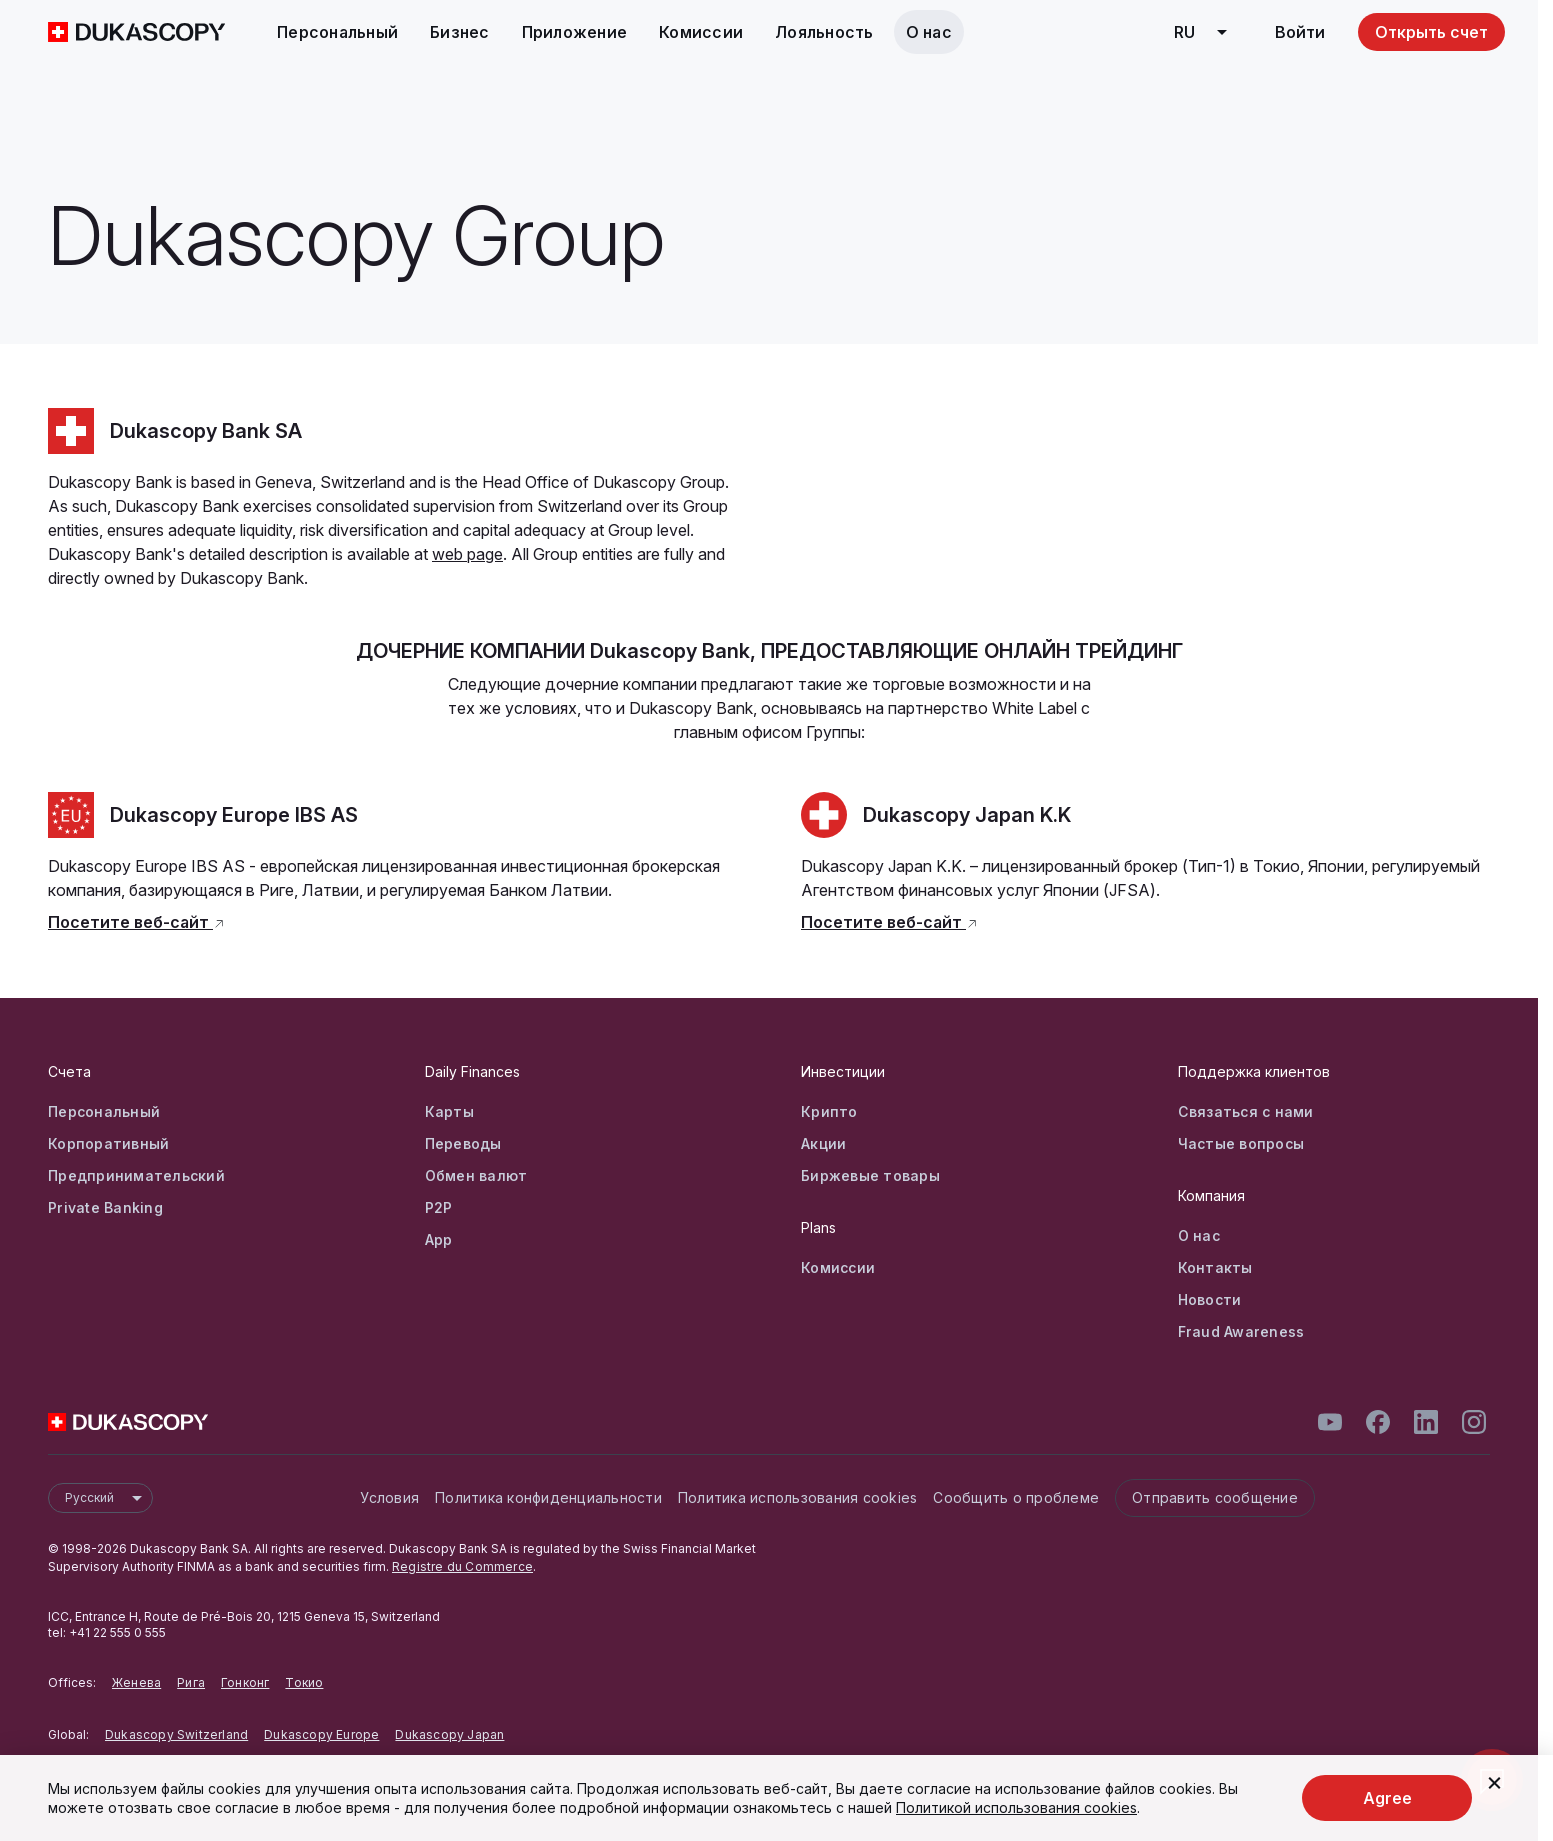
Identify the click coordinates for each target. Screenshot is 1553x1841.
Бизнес (460, 32)
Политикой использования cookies (1016, 1807)
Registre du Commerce (462, 1566)
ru (1207, 32)
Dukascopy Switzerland (176, 1734)
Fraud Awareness (1241, 1331)
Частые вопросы (1241, 1143)
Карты (449, 1111)
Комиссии (701, 32)
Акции (823, 1143)
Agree (1387, 1798)
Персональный (337, 32)
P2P (439, 1207)
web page (467, 554)
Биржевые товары (870, 1175)
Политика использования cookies (798, 1497)
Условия (389, 1497)
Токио (304, 1682)
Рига (191, 1682)
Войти (1300, 32)
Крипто (829, 1111)
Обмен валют (476, 1175)
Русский (108, 1498)
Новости (1210, 1299)
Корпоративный (108, 1143)
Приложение (575, 32)
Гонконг (245, 1682)
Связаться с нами (1246, 1111)
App (439, 1239)
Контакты (1215, 1267)
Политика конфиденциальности (548, 1497)
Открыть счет (1431, 32)
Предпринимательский (136, 1175)
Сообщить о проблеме (1016, 1497)
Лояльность (824, 32)
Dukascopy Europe (321, 1734)
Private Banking (105, 1207)
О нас (929, 32)
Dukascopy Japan (449, 1734)
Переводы (463, 1143)
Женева (136, 1682)
